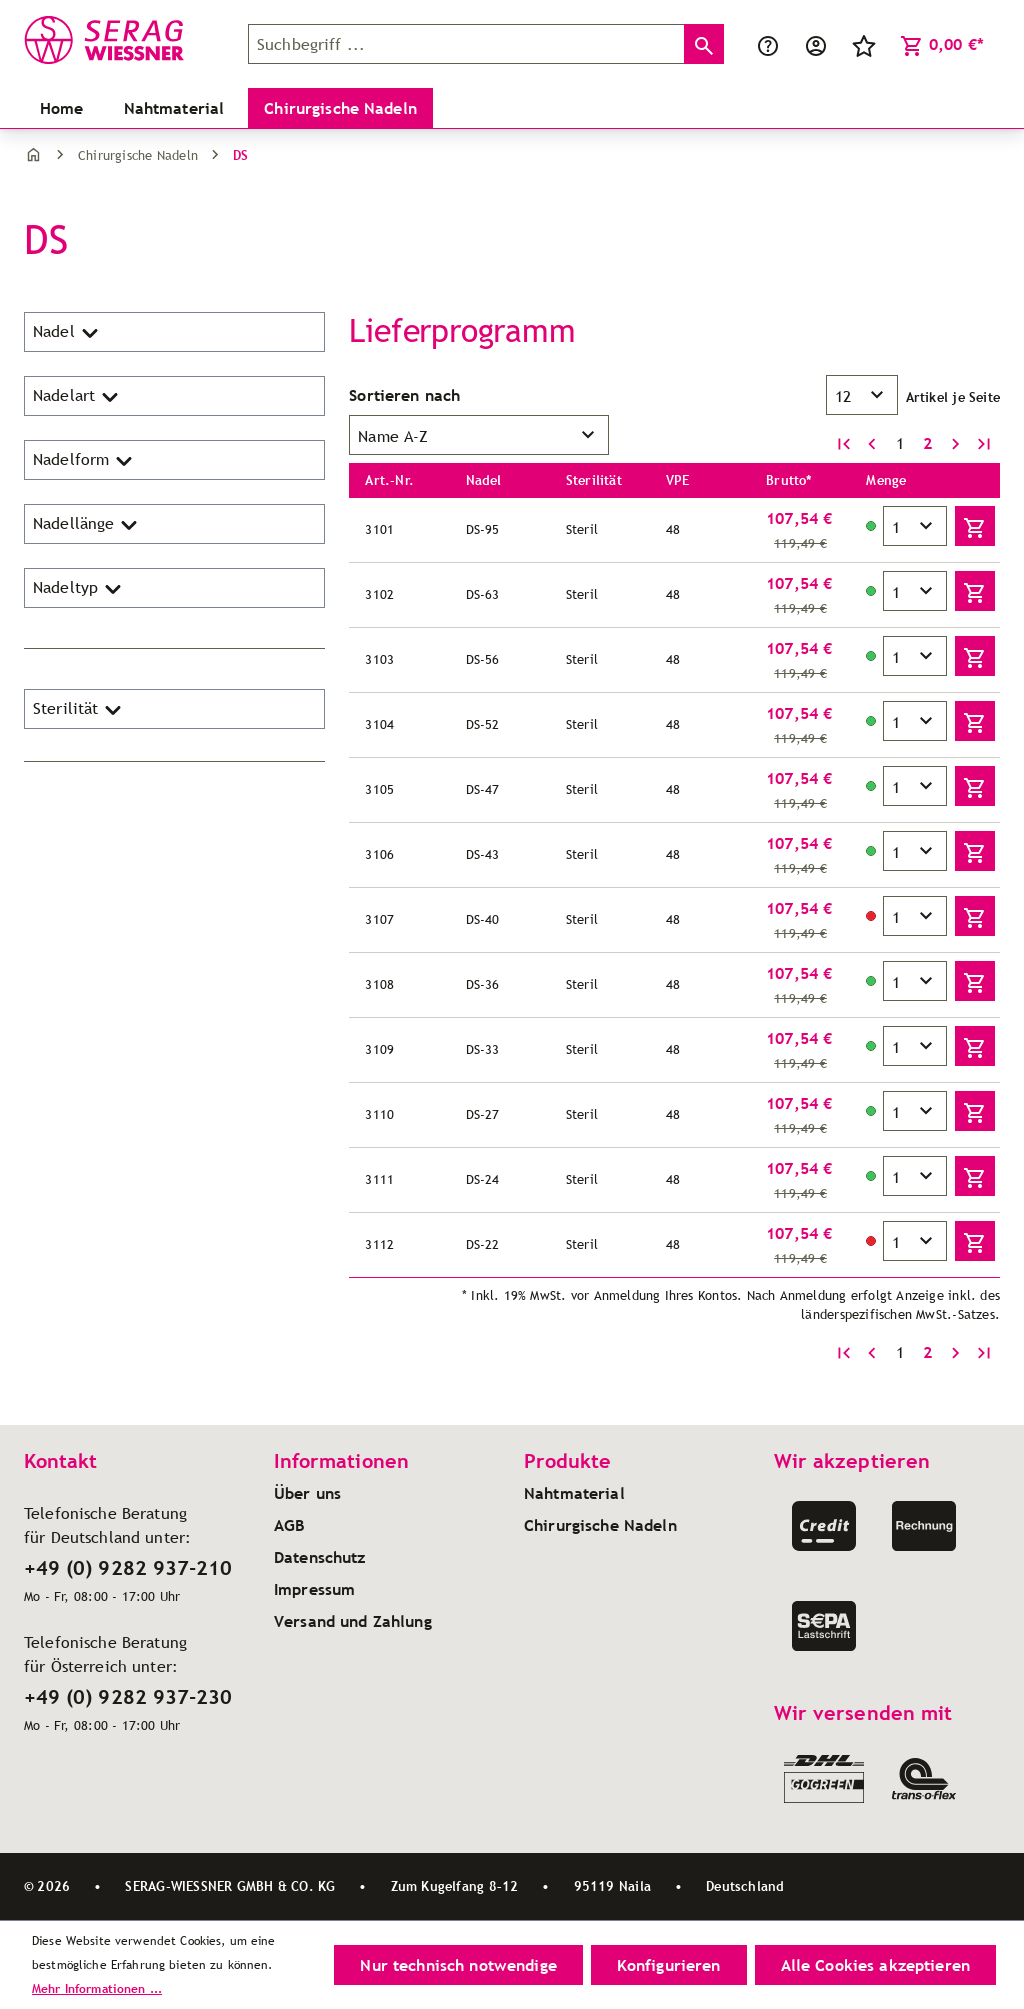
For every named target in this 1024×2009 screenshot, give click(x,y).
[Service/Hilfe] (768, 44)
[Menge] (915, 526)
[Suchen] (704, 44)
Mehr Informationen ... (97, 1988)
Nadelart (77, 396)
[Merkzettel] (864, 44)
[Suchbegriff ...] (466, 44)
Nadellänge (87, 524)
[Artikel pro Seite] (862, 395)
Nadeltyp (79, 588)
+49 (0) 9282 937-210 (128, 1568)
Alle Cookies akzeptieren (875, 1965)
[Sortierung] (479, 435)
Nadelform (84, 460)
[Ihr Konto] (816, 44)
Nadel (67, 332)
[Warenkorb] (942, 44)
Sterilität (79, 709)
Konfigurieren (669, 1965)
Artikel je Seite (953, 397)
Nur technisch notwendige (458, 1965)
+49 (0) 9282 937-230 (128, 1697)
